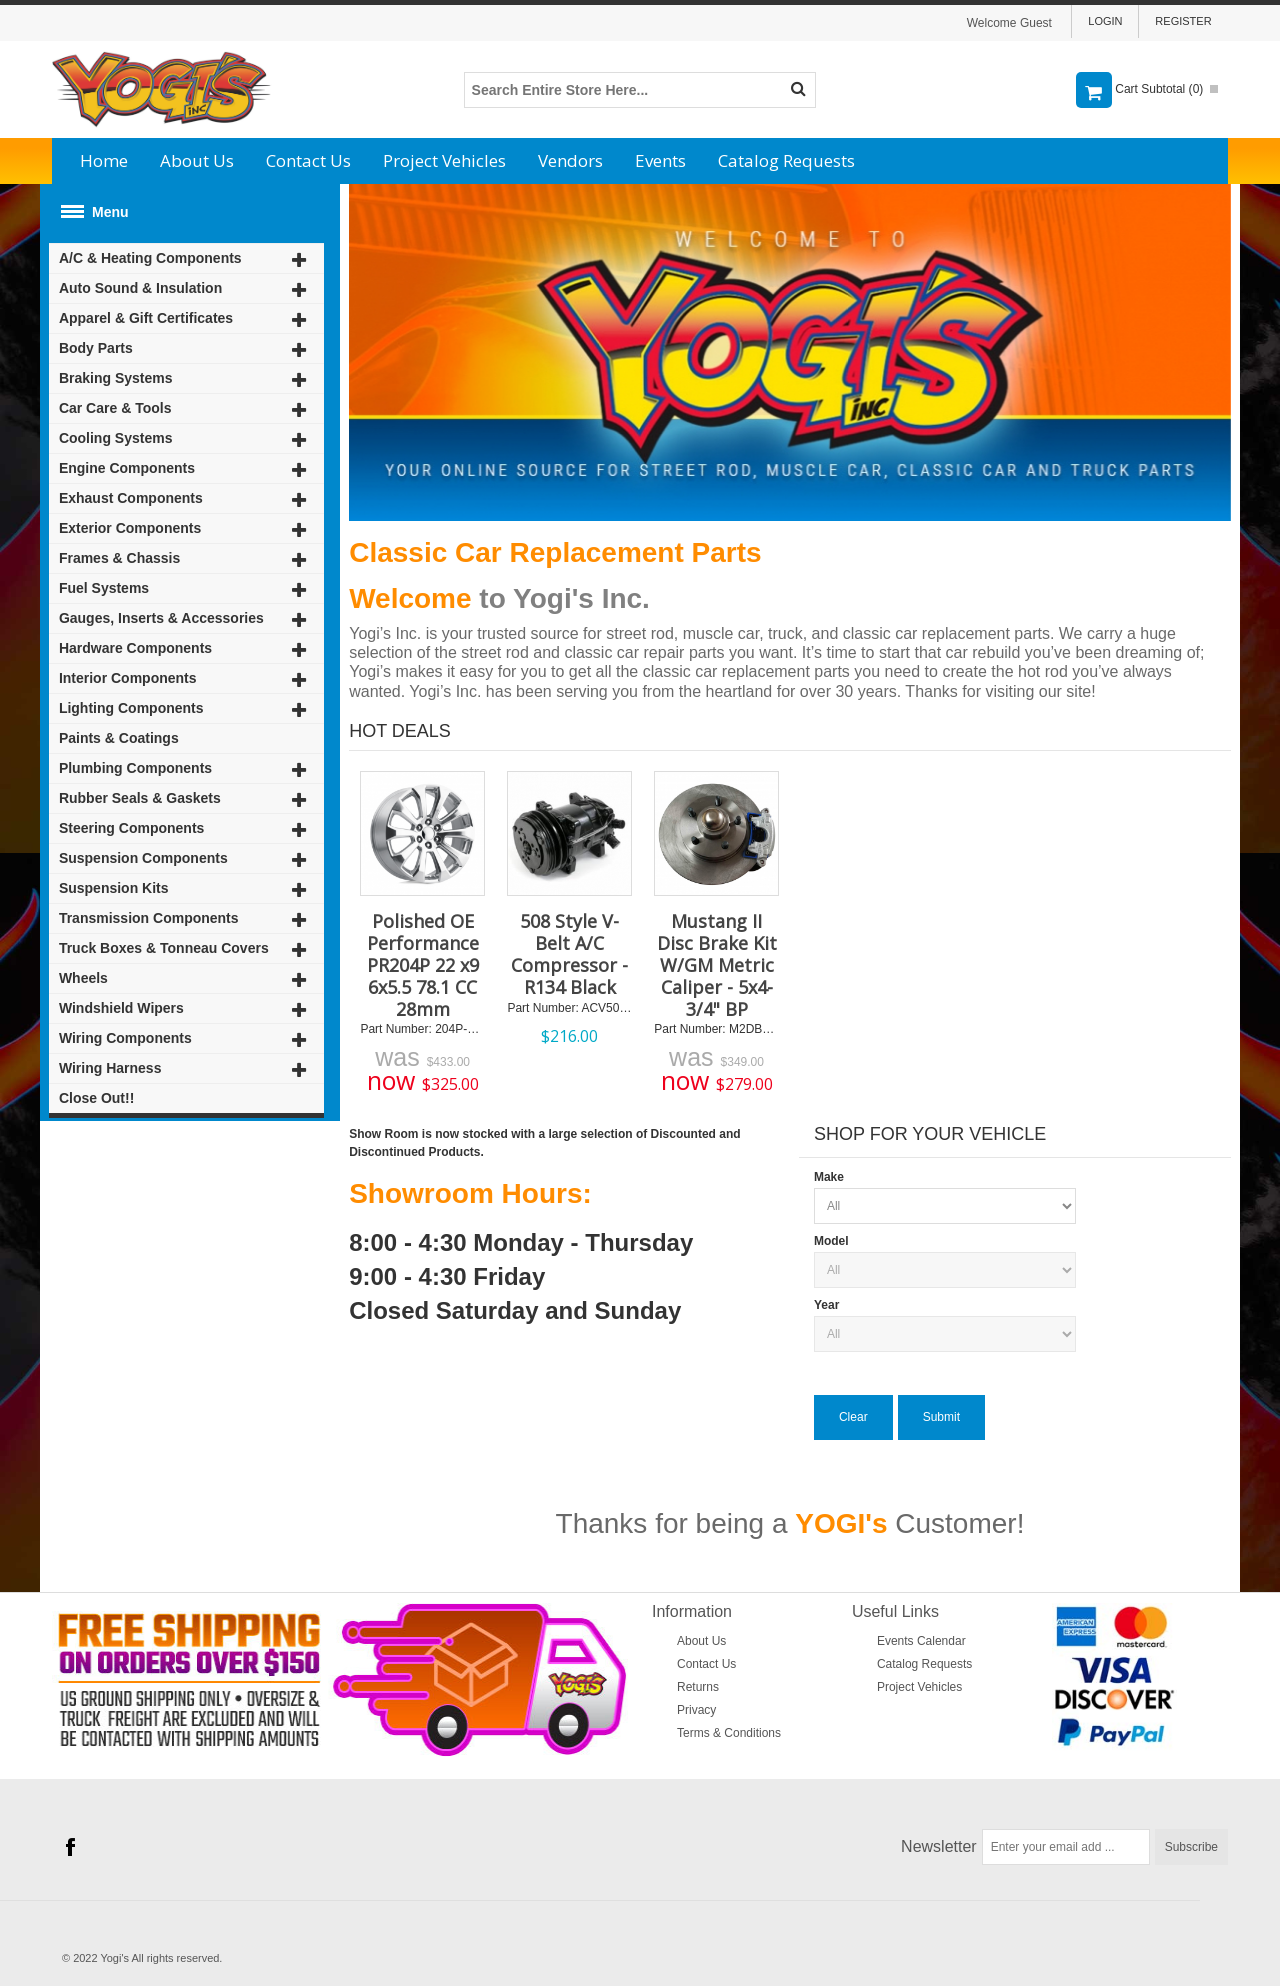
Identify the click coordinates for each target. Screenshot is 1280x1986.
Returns (698, 1687)
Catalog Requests (786, 160)
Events (660, 160)
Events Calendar (921, 1641)
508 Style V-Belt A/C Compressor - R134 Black (569, 954)
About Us (197, 160)
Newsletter (939, 1846)
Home (104, 160)
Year (826, 1305)
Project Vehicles (444, 160)
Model (831, 1241)
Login (1105, 21)
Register (1183, 21)
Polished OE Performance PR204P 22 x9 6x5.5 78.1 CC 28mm (423, 965)
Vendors (570, 160)
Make (829, 1177)
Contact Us (308, 160)
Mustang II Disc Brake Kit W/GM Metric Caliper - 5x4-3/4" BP (717, 965)
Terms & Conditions (729, 1733)
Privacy (696, 1710)
